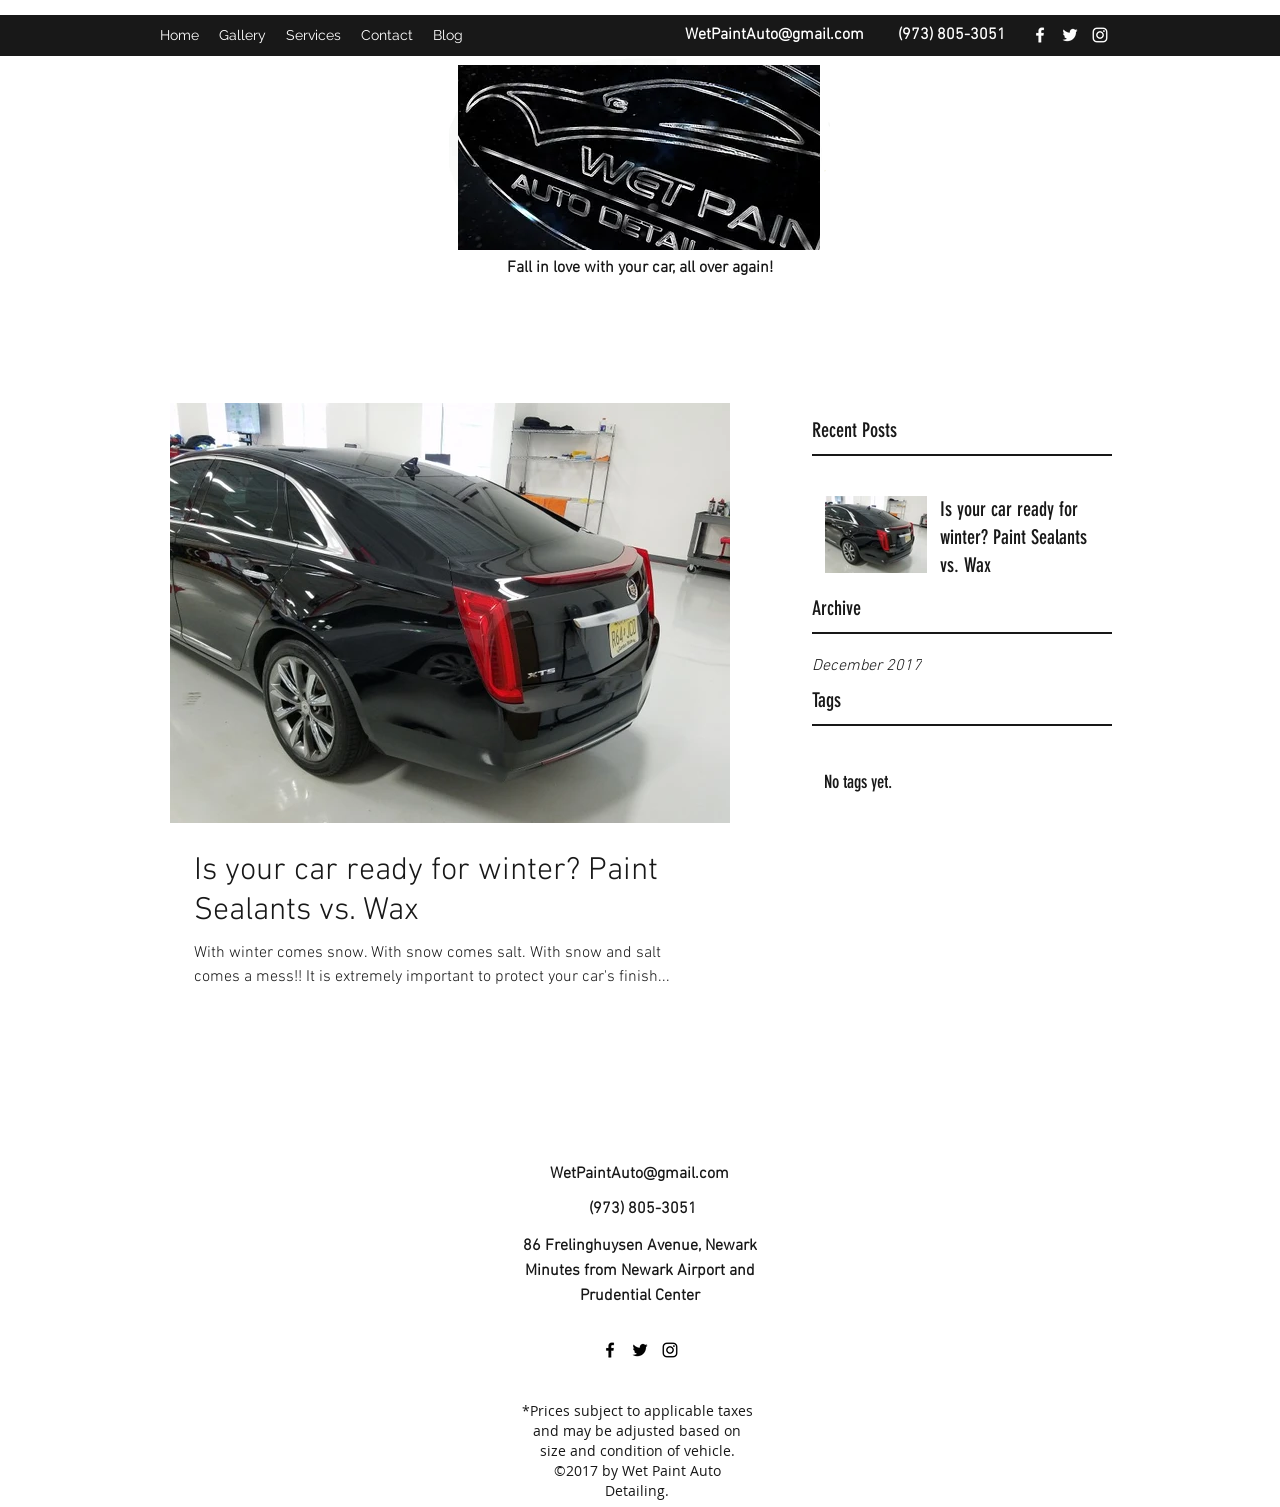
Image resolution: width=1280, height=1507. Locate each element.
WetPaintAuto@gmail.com (774, 35)
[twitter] (1070, 35)
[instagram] (1100, 35)
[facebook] (1040, 35)
